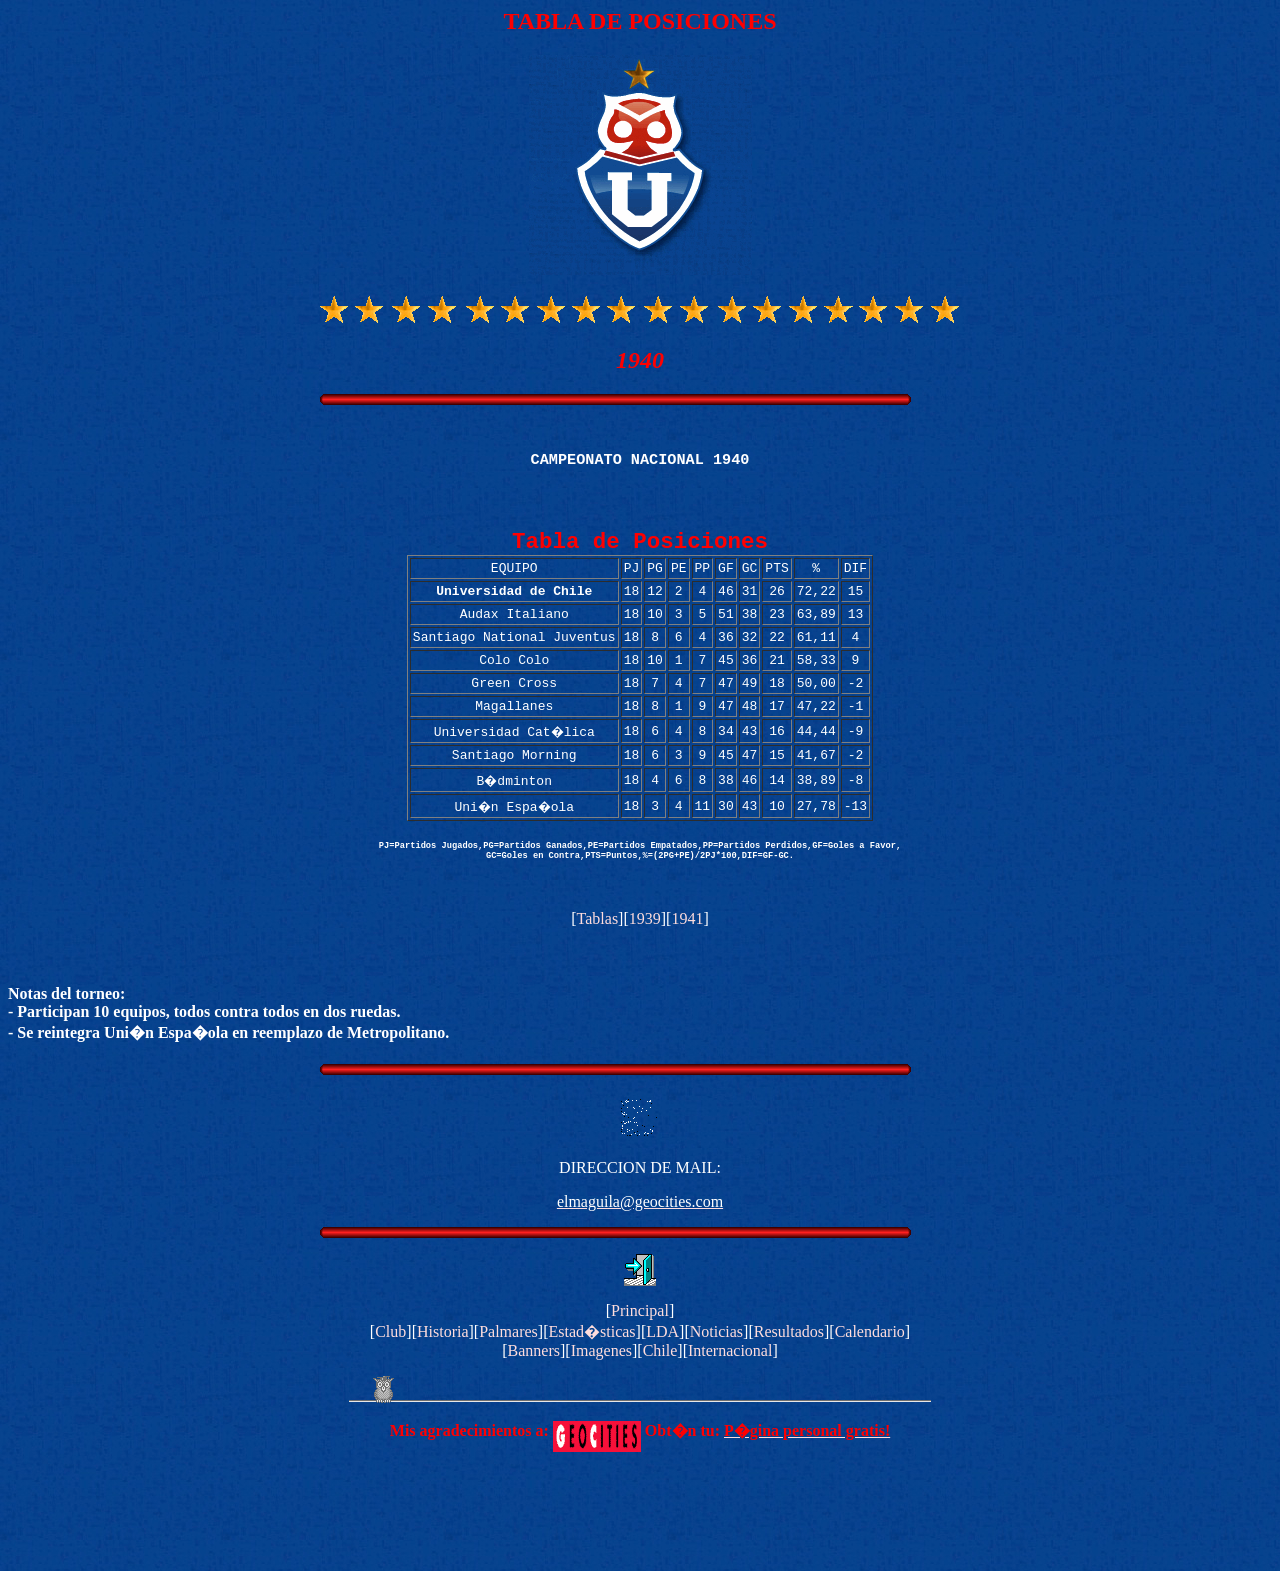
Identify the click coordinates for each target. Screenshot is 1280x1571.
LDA (662, 1381)
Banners (534, 1400)
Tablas (598, 968)
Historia (443, 1381)
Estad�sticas (591, 1381)
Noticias (716, 1381)
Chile (660, 1400)
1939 (645, 968)
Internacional (730, 1400)
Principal (640, 1360)
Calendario (870, 1381)
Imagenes (601, 1400)
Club (390, 1381)
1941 (687, 968)
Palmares (508, 1381)
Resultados (789, 1381)
